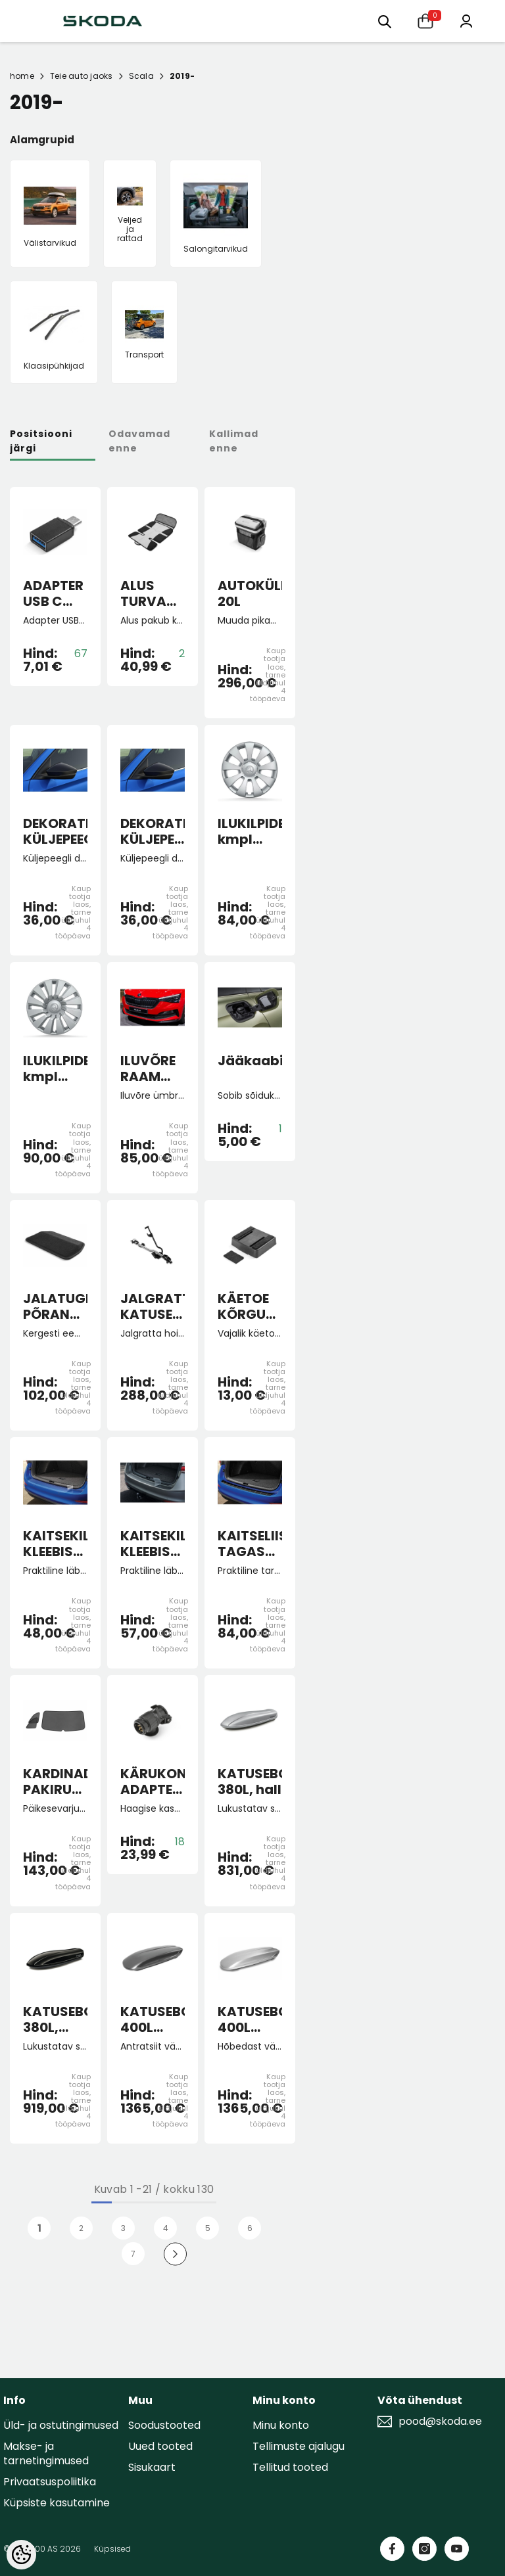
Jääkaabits (250, 1061)
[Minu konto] (466, 20)
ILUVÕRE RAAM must (148, 1068)
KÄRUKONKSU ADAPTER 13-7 (152, 1781)
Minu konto (280, 2425)
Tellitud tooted (290, 2467)
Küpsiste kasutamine (56, 2502)
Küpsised (112, 2548)
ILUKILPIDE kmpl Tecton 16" (55, 1068)
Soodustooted (164, 2425)
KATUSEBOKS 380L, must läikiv (55, 2019)
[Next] (175, 2253)
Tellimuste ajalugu (298, 2446)
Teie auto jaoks (81, 75)
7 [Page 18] (133, 2253)
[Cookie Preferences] (21, 2554)
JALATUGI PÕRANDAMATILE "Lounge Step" (55, 1306)
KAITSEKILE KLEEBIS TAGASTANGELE (55, 1543)
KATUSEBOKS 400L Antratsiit (152, 2019)
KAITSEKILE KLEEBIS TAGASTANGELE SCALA (152, 1543)
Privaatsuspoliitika (49, 2481)
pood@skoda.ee (440, 2421)
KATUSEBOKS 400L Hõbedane (250, 2019)
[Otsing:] (385, 20)
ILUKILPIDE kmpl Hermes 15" (250, 831)
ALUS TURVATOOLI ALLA (152, 593)
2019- (182, 75)
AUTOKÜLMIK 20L (250, 593)
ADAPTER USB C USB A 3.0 (53, 593)
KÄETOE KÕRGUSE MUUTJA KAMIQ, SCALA (249, 1306)
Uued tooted (160, 2446)
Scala (141, 75)
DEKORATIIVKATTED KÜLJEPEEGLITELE (55, 831)
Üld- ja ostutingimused (60, 2425)
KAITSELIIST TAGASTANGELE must (250, 1543)
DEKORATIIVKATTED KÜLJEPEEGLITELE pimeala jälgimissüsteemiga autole (152, 831)
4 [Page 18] (165, 2228)
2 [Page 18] (81, 2228)
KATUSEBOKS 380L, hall (250, 1781)
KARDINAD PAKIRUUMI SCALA (55, 1781)
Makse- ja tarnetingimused (46, 2453)
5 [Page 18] (207, 2228)
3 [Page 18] (123, 2228)
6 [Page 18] (249, 2228)
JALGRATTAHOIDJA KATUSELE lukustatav (152, 1306)
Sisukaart (152, 2467)
